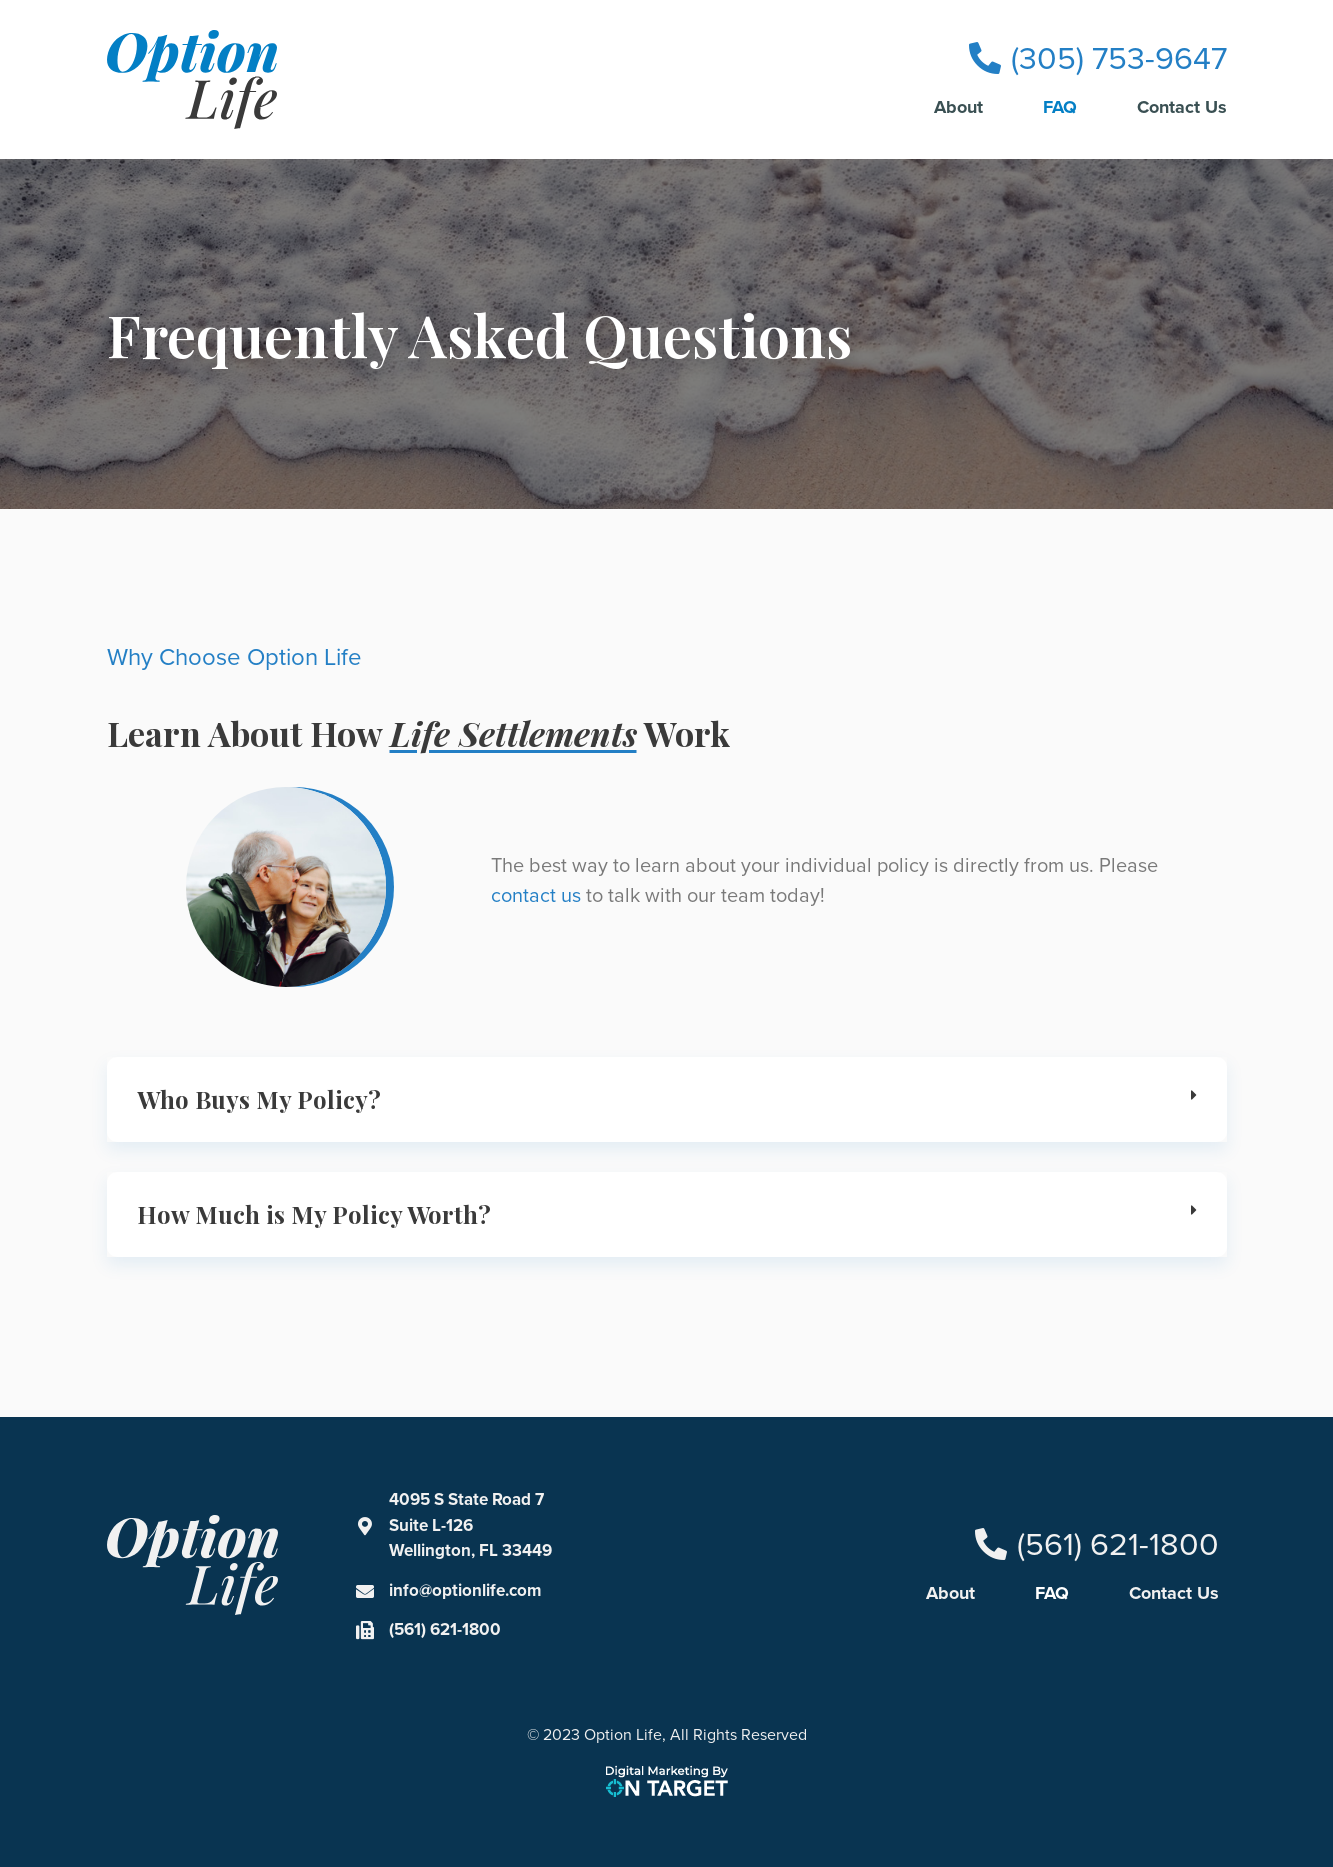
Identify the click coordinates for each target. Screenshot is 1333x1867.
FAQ (1060, 107)
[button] (667, 1099)
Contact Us (1182, 107)
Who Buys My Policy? (259, 1099)
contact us (536, 895)
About (958, 107)
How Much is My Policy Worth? (314, 1214)
